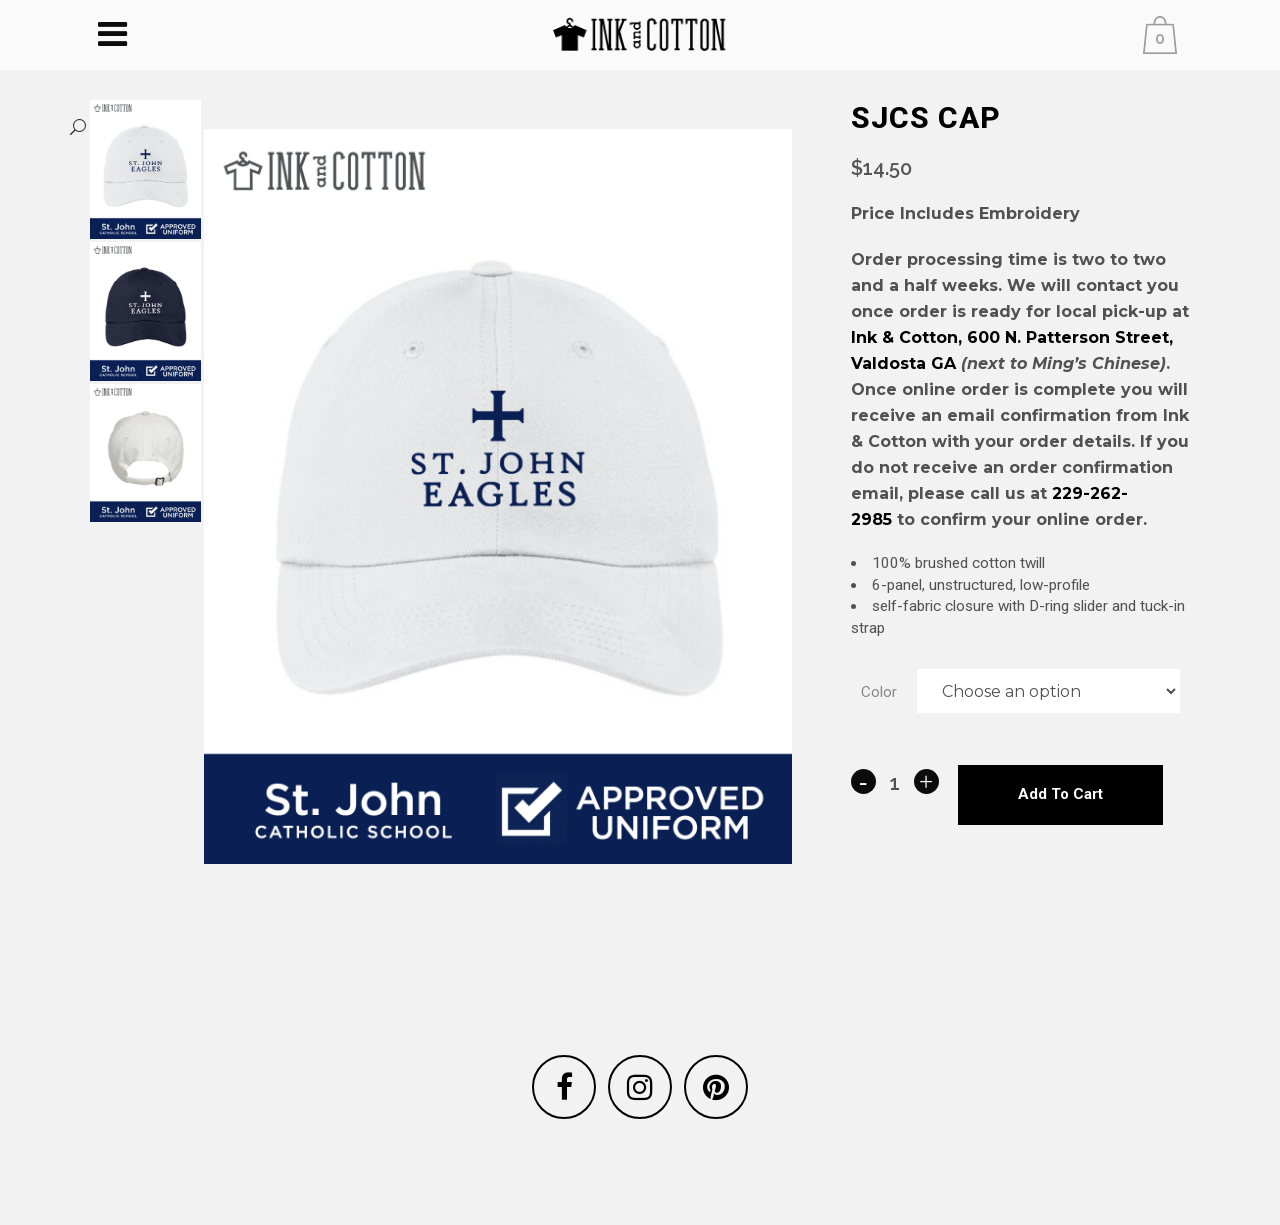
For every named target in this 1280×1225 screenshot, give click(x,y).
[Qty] (895, 805)
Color (879, 709)
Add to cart (1060, 817)
